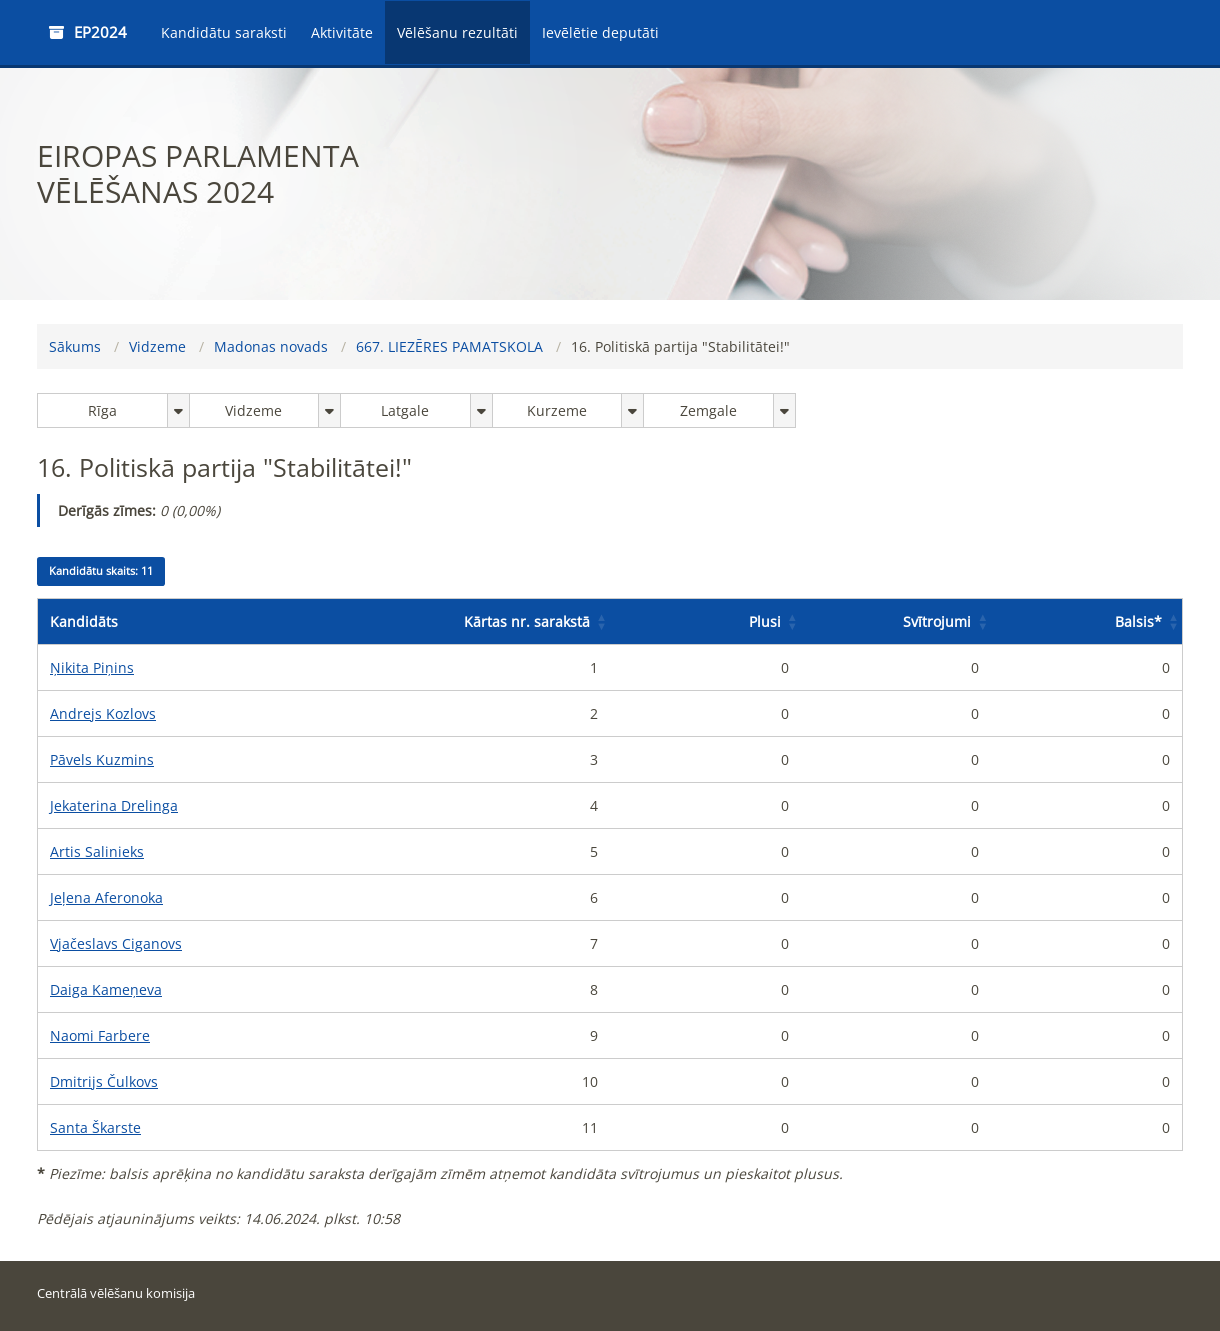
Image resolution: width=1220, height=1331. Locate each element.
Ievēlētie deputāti (600, 32)
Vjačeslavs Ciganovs (116, 943)
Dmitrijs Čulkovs (104, 1081)
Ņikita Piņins (92, 667)
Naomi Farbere (100, 1035)
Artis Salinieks (97, 851)
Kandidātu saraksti (224, 32)
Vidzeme (157, 346)
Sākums (75, 346)
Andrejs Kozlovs (103, 713)
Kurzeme (557, 410)
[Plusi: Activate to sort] (705, 622)
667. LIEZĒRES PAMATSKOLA (449, 346)
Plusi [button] (765, 621)
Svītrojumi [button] (937, 621)
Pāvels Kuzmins (102, 759)
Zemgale (708, 410)
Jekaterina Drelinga (114, 805)
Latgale (405, 410)
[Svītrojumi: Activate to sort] (896, 622)
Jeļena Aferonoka (106, 897)
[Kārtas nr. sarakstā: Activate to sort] (514, 622)
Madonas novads (271, 346)
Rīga (102, 410)
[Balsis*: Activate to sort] (1086, 622)
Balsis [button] (1138, 621)
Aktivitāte (342, 32)
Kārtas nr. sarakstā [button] (527, 621)
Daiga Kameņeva (106, 989)
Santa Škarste (95, 1127)
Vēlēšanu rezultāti (457, 32)
